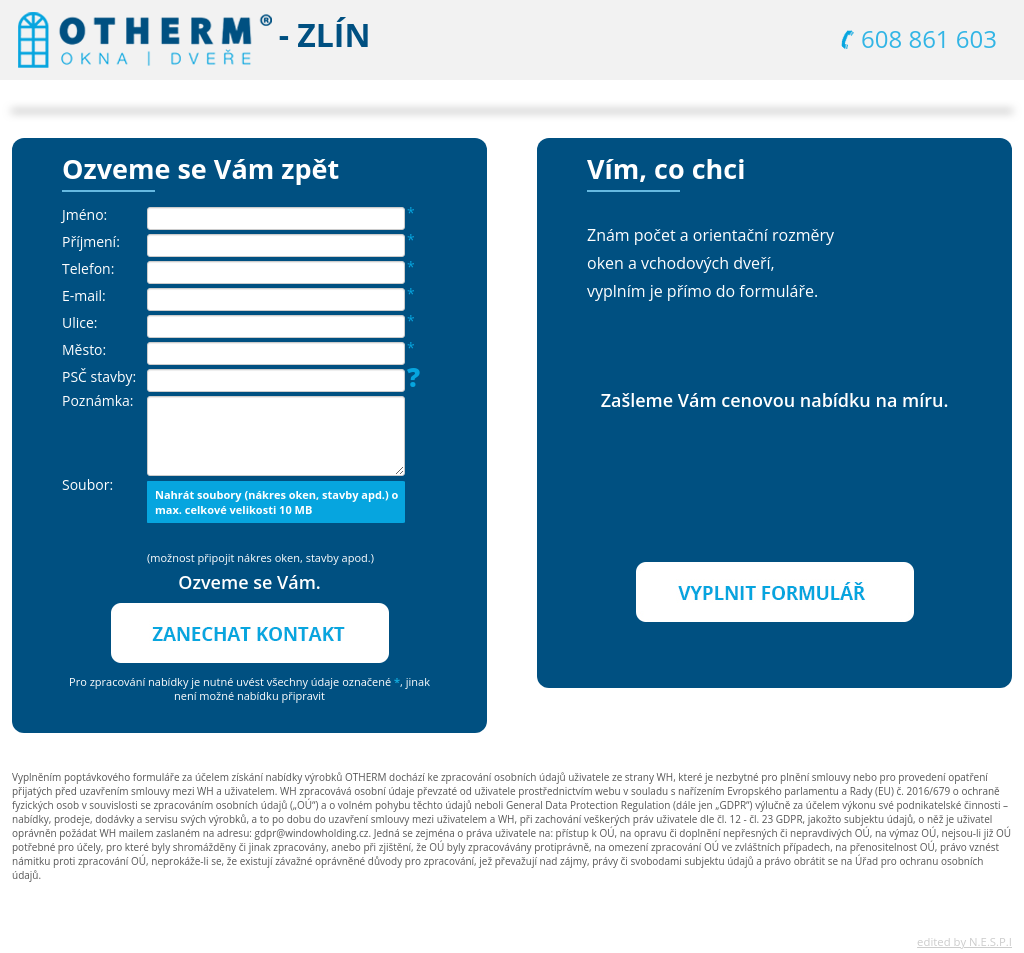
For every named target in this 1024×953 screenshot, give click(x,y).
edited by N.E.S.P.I (964, 941)
